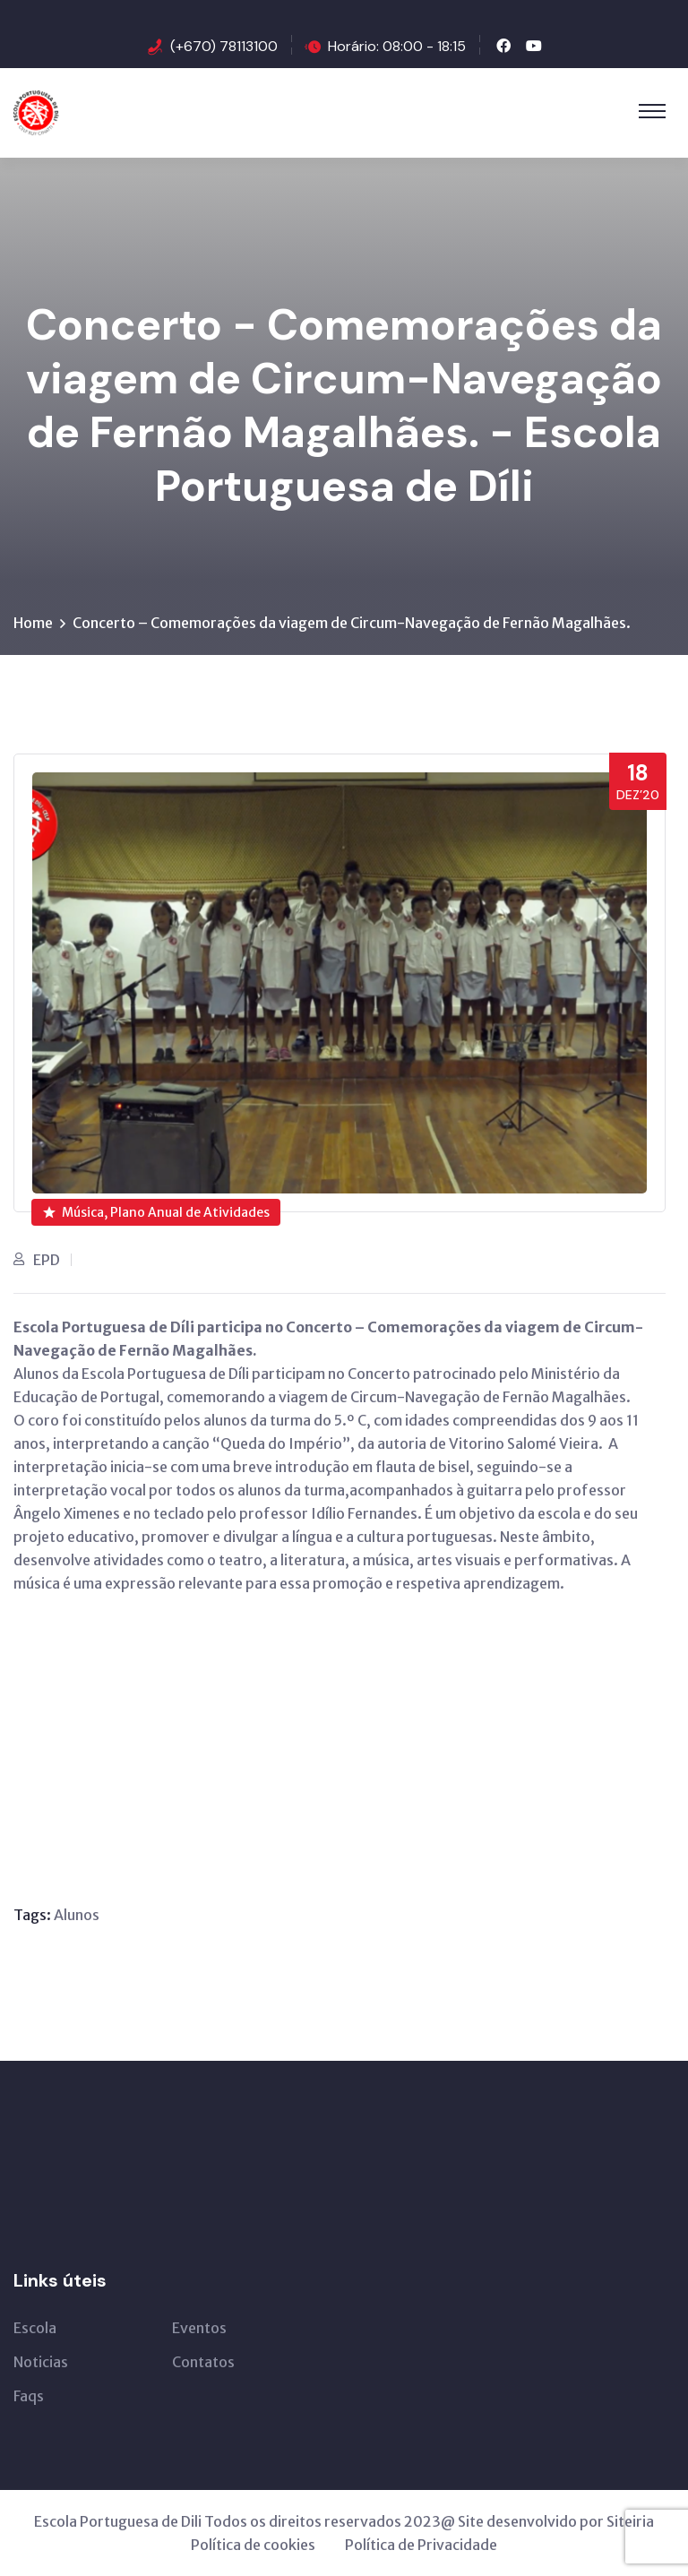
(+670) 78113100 (224, 46)
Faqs (28, 2396)
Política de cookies (253, 2545)
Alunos (76, 1915)
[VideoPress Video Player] (248, 1727)
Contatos (203, 2362)
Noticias (40, 2362)
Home (33, 623)
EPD (46, 1260)
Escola (34, 2328)
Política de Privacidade (421, 2545)
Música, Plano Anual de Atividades (156, 1212)
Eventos (199, 2328)
